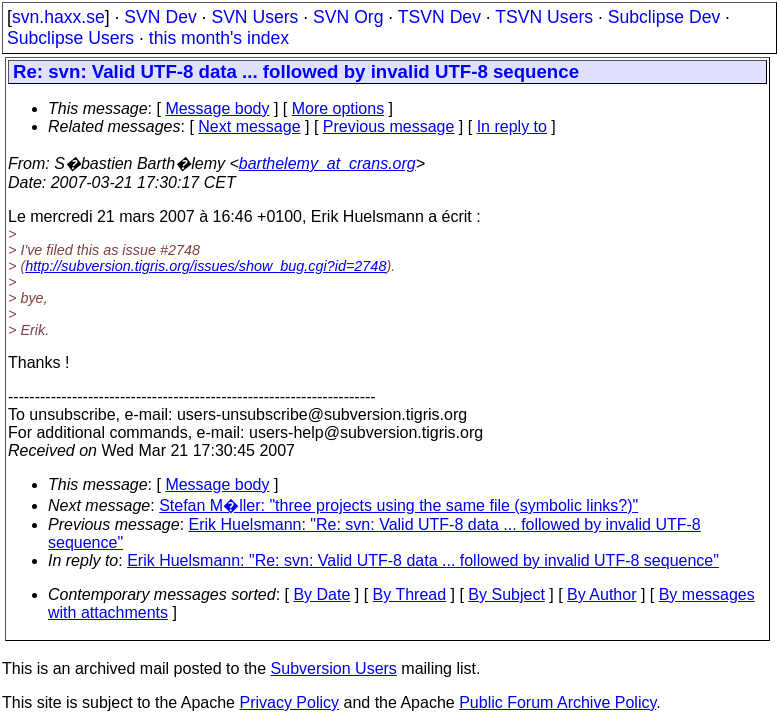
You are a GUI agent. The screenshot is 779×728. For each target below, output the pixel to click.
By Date (321, 594)
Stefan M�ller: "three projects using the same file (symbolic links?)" (398, 505)
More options (338, 108)
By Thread (410, 594)
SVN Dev (160, 17)
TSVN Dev (439, 17)
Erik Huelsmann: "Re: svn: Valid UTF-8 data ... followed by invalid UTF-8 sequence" (423, 560)
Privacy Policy (289, 702)
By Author (601, 594)
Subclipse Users (70, 38)
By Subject (506, 594)
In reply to (512, 126)
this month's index (219, 38)
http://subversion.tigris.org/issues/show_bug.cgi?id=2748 (205, 266)
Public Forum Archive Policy (557, 702)
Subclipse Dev (664, 17)
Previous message (389, 126)
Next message (249, 126)
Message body (217, 108)
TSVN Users (544, 17)
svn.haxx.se (58, 17)
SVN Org (348, 17)
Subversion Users (334, 668)
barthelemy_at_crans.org (327, 163)
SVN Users (254, 17)
